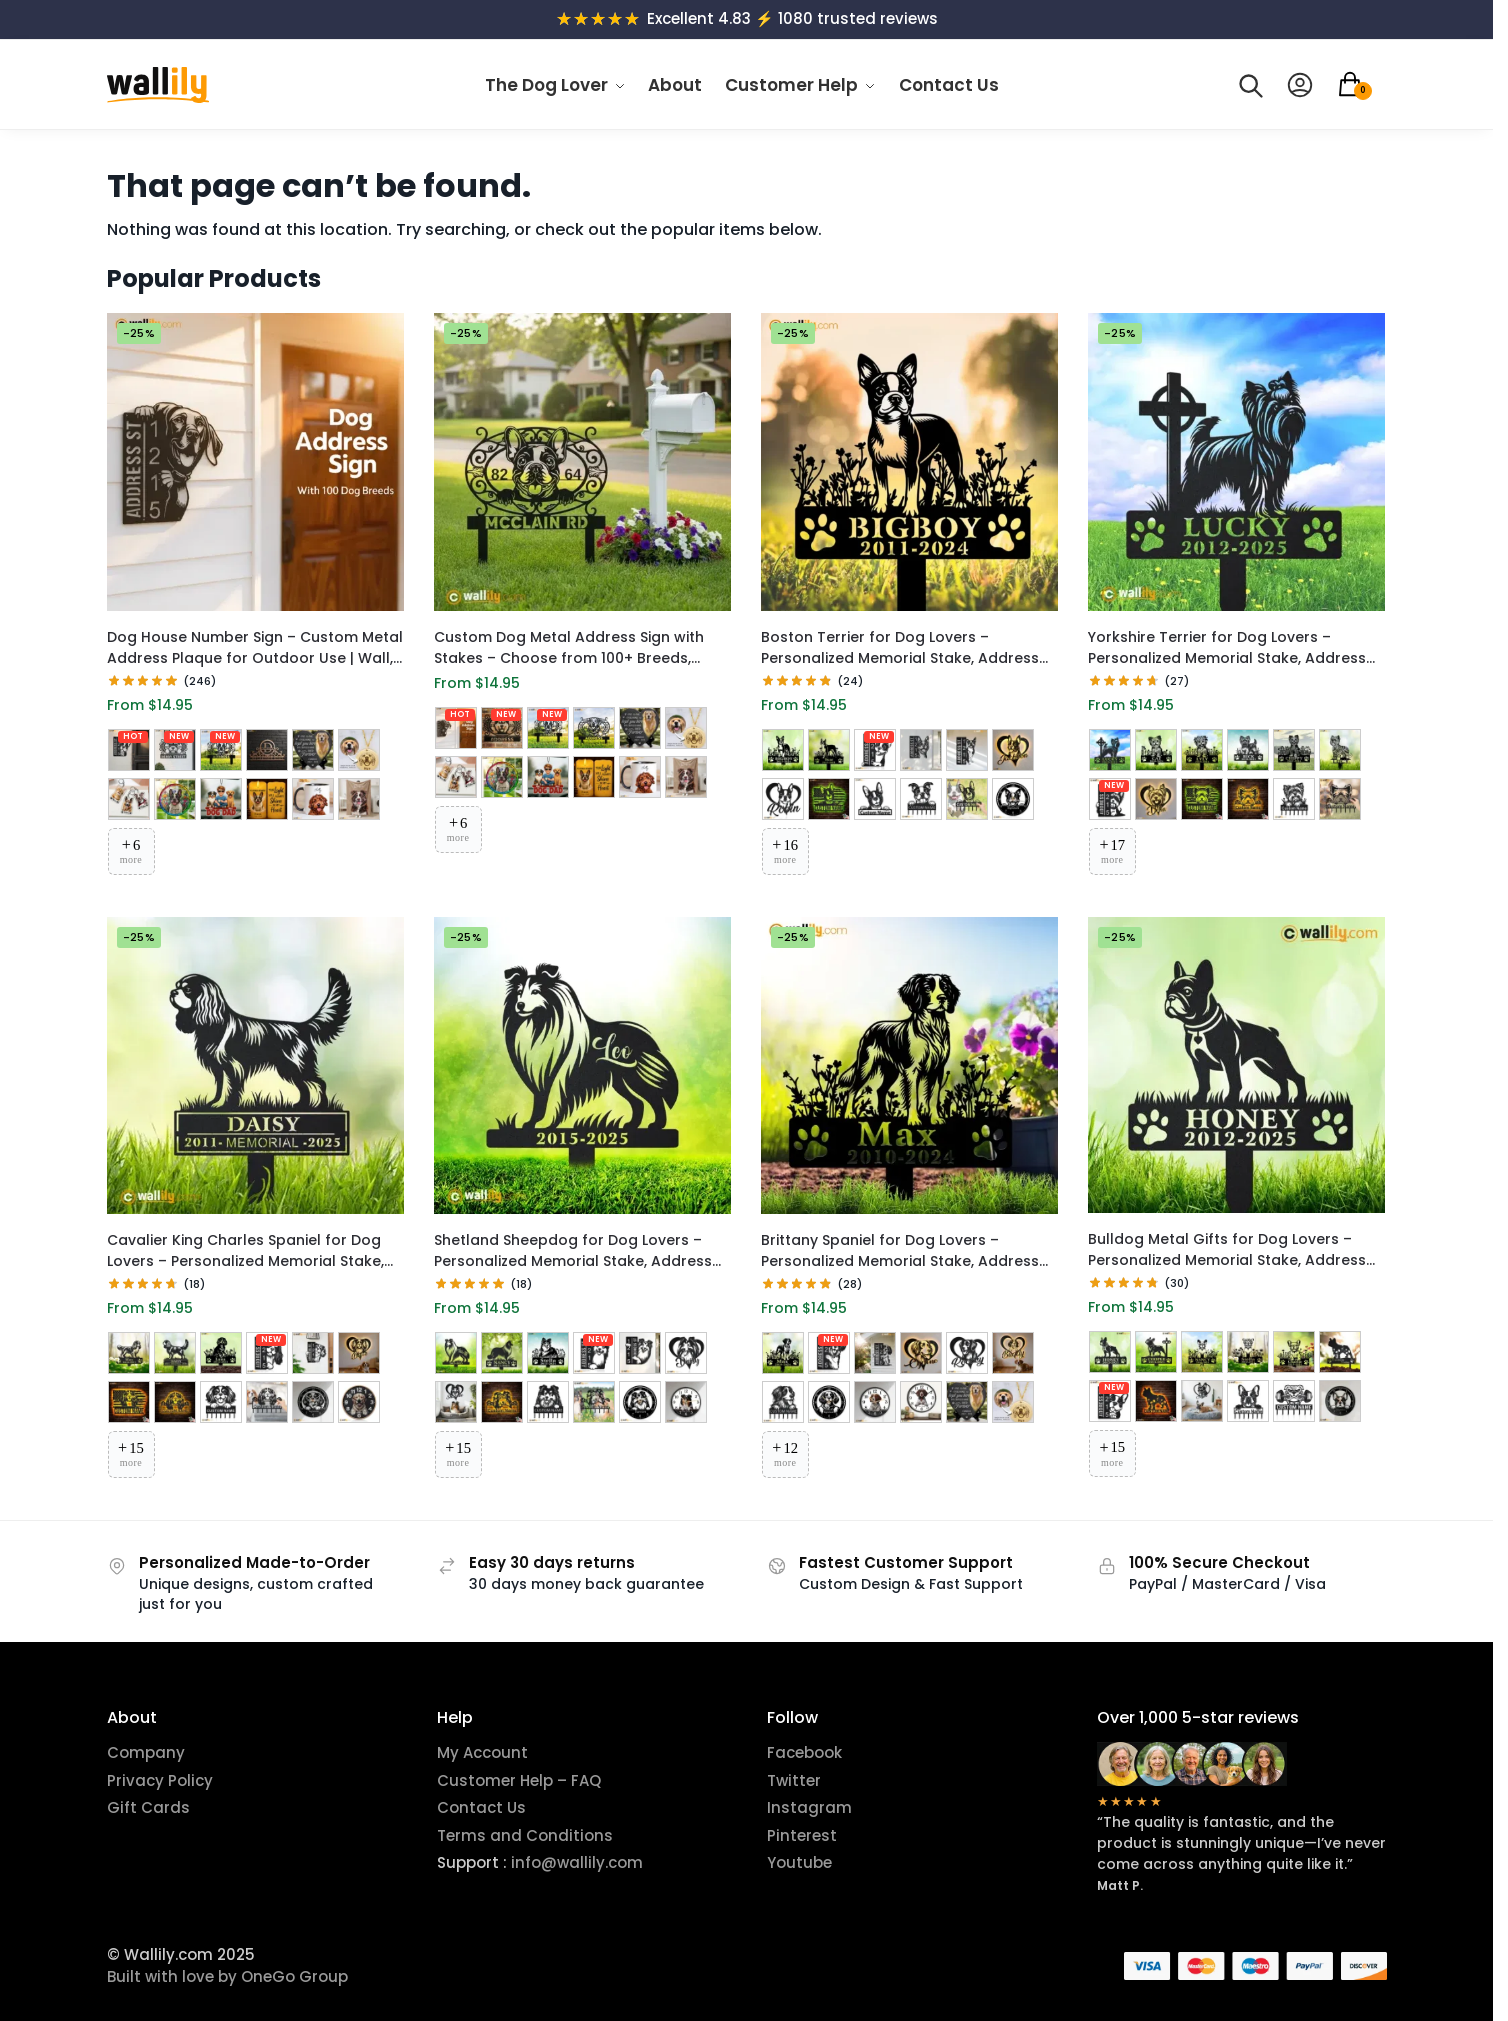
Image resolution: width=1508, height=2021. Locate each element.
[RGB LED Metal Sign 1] (1013, 750)
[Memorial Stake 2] (829, 750)
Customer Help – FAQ (519, 1780)
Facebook (804, 1752)
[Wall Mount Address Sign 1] (175, 750)
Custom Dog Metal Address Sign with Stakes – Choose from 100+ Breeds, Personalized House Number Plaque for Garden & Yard (576, 648)
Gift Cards (148, 1807)
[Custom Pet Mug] (313, 799)
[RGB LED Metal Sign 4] (875, 799)
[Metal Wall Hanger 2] (967, 799)
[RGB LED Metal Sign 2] (783, 799)
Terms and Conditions (525, 1835)
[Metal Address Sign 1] (875, 750)
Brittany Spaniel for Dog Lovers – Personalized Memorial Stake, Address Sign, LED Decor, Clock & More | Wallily (900, 1251)
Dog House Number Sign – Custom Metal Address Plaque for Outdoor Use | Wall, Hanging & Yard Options (255, 648)
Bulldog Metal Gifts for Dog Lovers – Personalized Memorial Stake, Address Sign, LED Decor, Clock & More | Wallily (1227, 1250)
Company (146, 1752)
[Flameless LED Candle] (267, 799)
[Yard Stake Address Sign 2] (594, 728)
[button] (1361, 85)
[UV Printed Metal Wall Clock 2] (921, 1402)
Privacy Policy (160, 1780)
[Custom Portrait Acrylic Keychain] (129, 799)
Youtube (799, 1862)
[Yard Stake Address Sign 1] (221, 750)
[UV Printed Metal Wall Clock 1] (359, 1402)
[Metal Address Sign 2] (921, 750)
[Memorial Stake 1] (783, 750)
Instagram (809, 1807)
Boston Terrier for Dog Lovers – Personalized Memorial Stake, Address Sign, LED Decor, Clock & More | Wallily (900, 648)
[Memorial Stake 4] (1248, 750)
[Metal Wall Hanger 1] (921, 799)
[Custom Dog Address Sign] (129, 750)
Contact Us (481, 1807)
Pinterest (802, 1835)
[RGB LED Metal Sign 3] (829, 799)
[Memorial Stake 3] (1202, 750)
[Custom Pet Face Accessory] (359, 750)
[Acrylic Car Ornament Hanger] (221, 799)
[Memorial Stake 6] (1340, 750)
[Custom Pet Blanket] (359, 799)
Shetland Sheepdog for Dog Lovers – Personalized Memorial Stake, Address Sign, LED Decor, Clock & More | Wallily (573, 1251)
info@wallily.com (575, 1862)
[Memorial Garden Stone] (313, 750)
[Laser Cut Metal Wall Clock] (1013, 799)
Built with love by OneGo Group (227, 1976)
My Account (482, 1752)
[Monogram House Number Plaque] (267, 750)
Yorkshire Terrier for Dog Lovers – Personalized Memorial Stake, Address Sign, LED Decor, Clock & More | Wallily (1227, 648)
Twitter (794, 1780)
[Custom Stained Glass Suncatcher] (175, 799)
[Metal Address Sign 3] (967, 750)
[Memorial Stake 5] (1294, 750)
